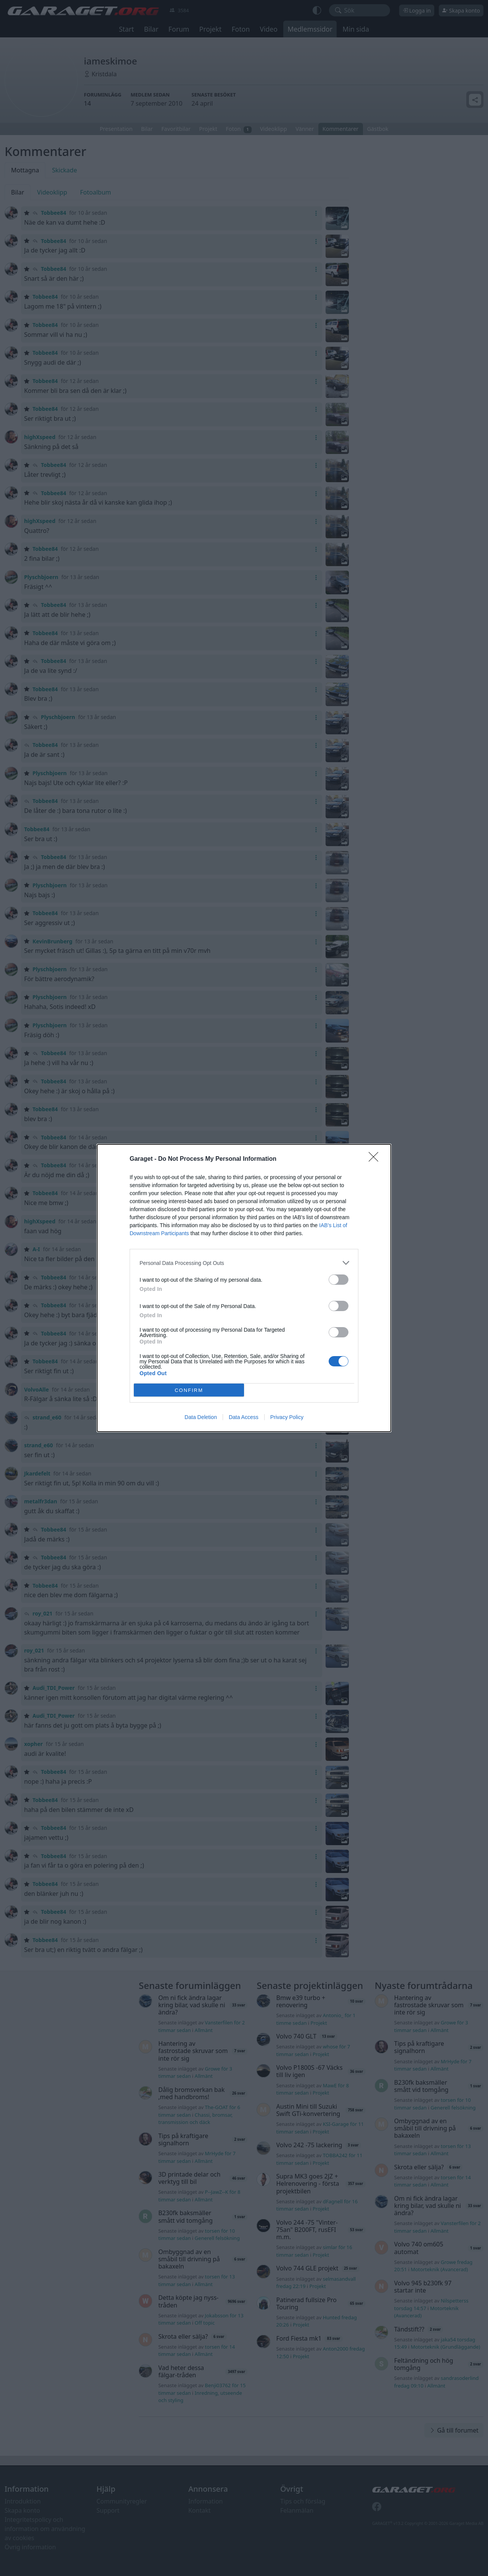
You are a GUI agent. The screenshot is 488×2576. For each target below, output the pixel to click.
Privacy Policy (286, 1417)
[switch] (338, 1279)
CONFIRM (189, 1390)
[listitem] (244, 1263)
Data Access (243, 1417)
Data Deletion (201, 1417)
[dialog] (244, 1288)
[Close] (376, 1159)
